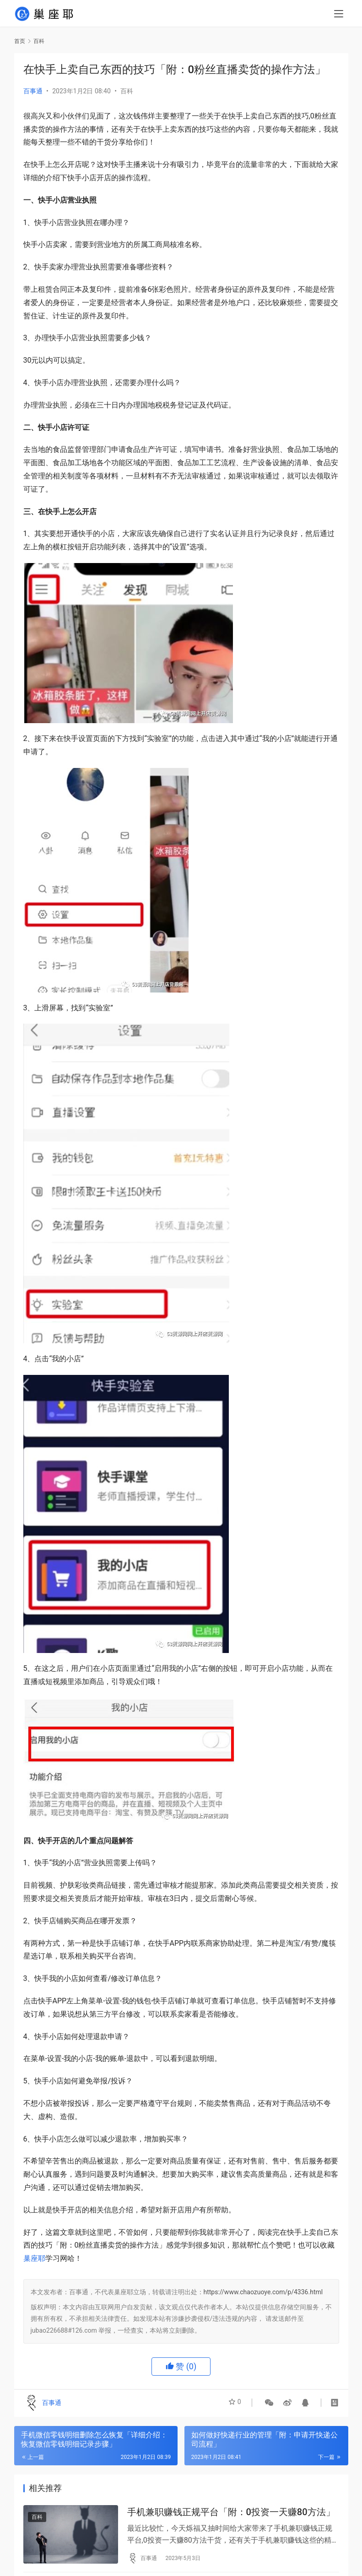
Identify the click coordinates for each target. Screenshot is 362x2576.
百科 (126, 91)
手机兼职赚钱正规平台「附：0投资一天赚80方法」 (231, 2513)
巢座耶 (34, 2258)
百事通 (33, 91)
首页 (19, 41)
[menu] (338, 14)
